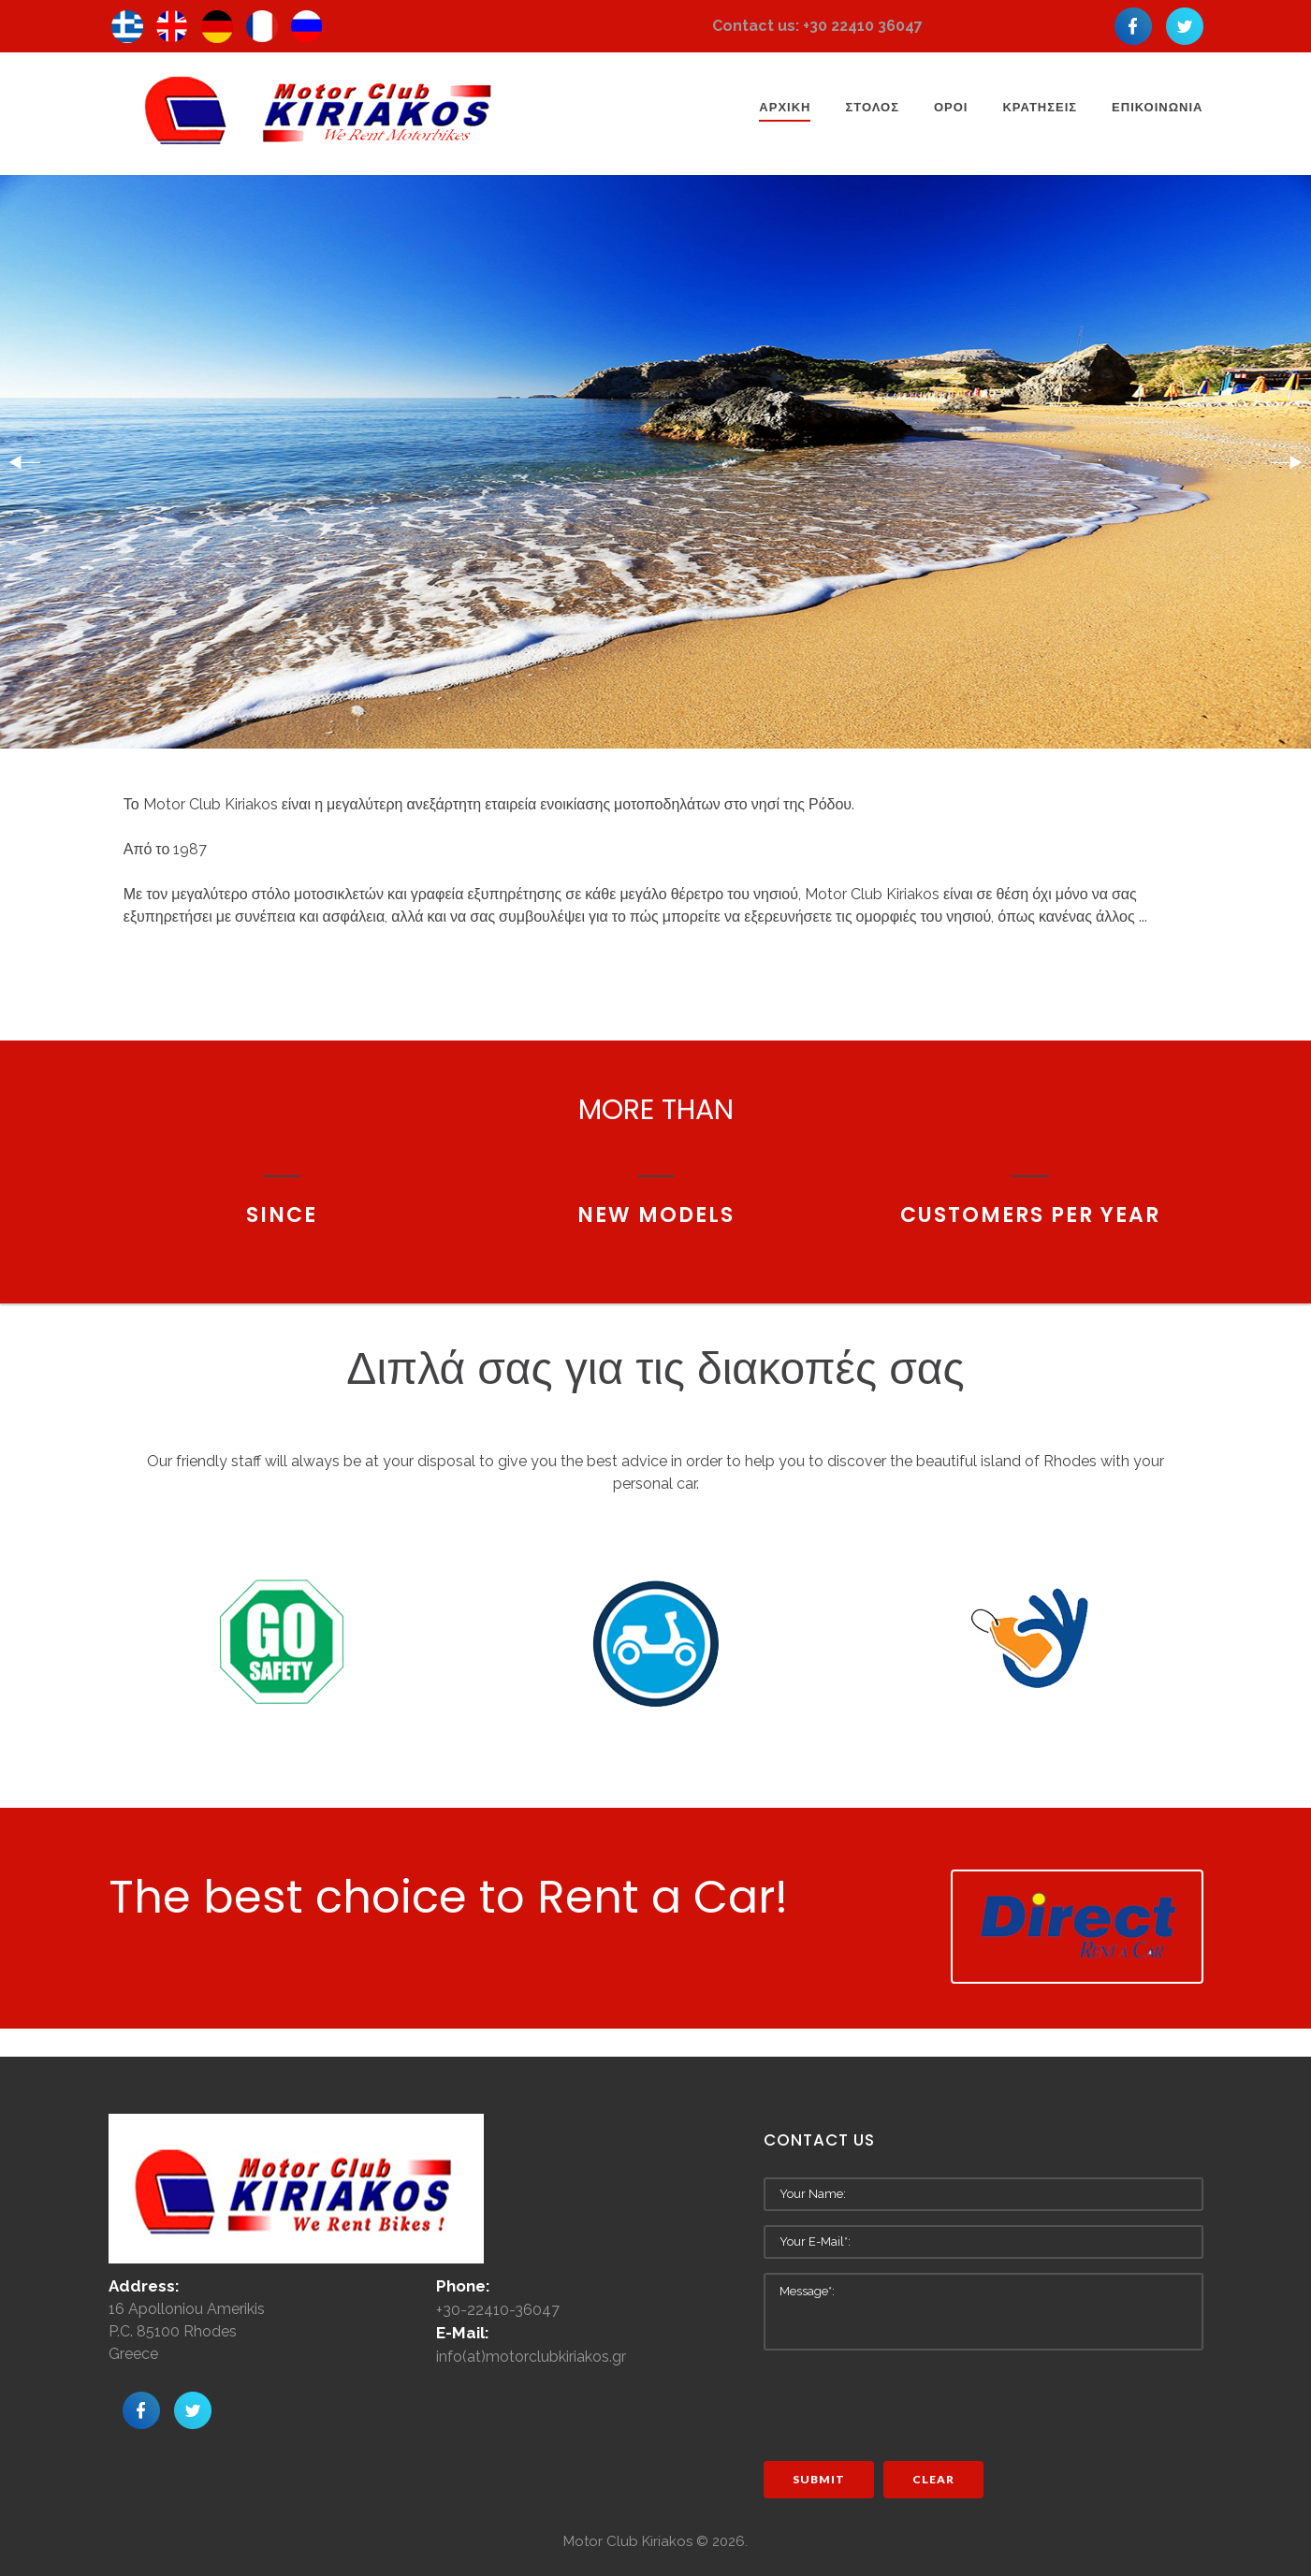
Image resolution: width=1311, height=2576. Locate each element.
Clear (933, 2479)
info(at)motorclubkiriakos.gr (531, 2356)
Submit (819, 2479)
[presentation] (906, 2401)
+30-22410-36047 (498, 2310)
